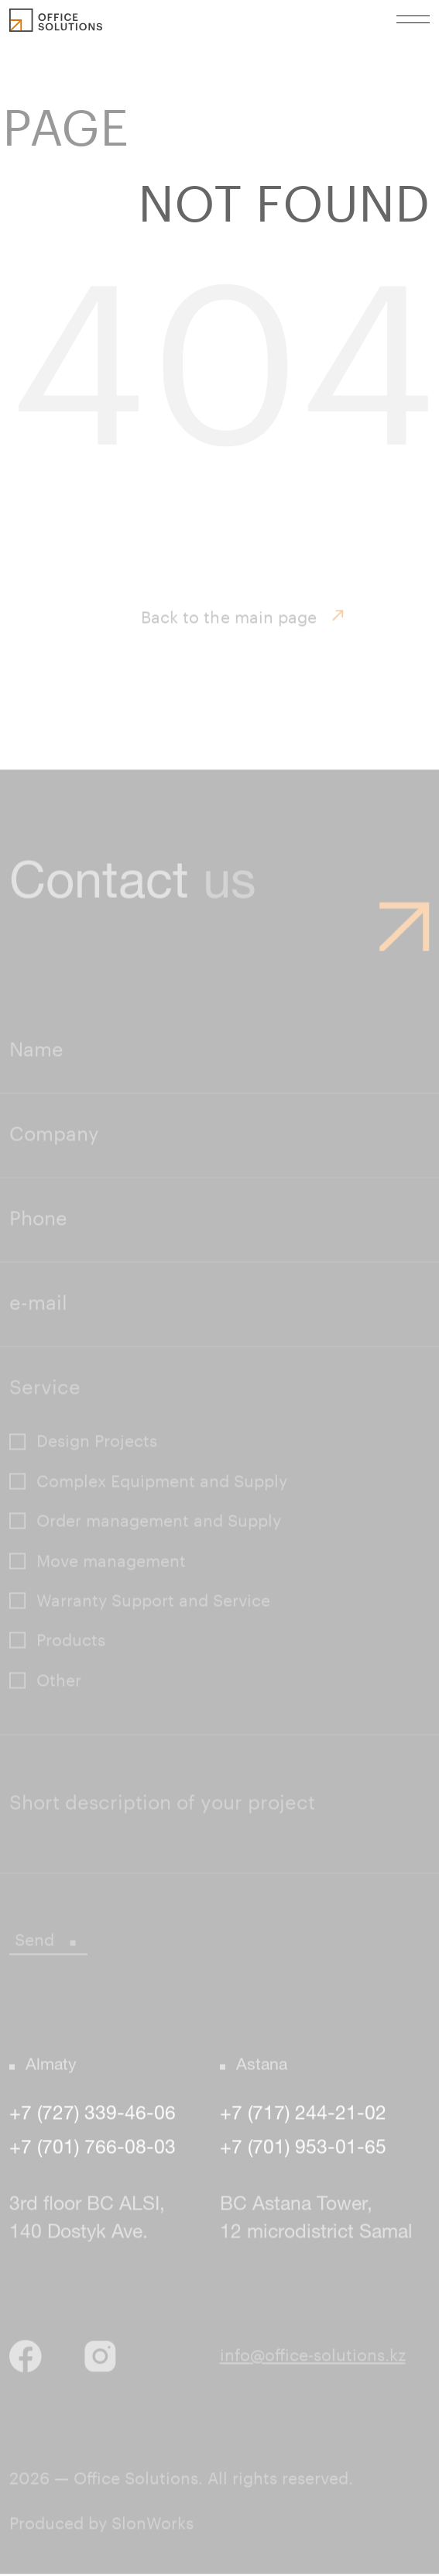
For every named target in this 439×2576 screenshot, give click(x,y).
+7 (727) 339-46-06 (92, 2116)
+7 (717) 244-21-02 (303, 2116)
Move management (111, 1563)
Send (48, 1941)
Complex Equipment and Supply (161, 1484)
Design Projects (96, 1444)
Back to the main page (243, 621)
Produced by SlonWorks (101, 2526)
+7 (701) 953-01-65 (303, 2151)
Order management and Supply (158, 1523)
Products (70, 1643)
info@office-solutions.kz (313, 2358)
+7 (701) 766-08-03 (92, 2151)
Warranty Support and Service (153, 1603)
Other (58, 1682)
